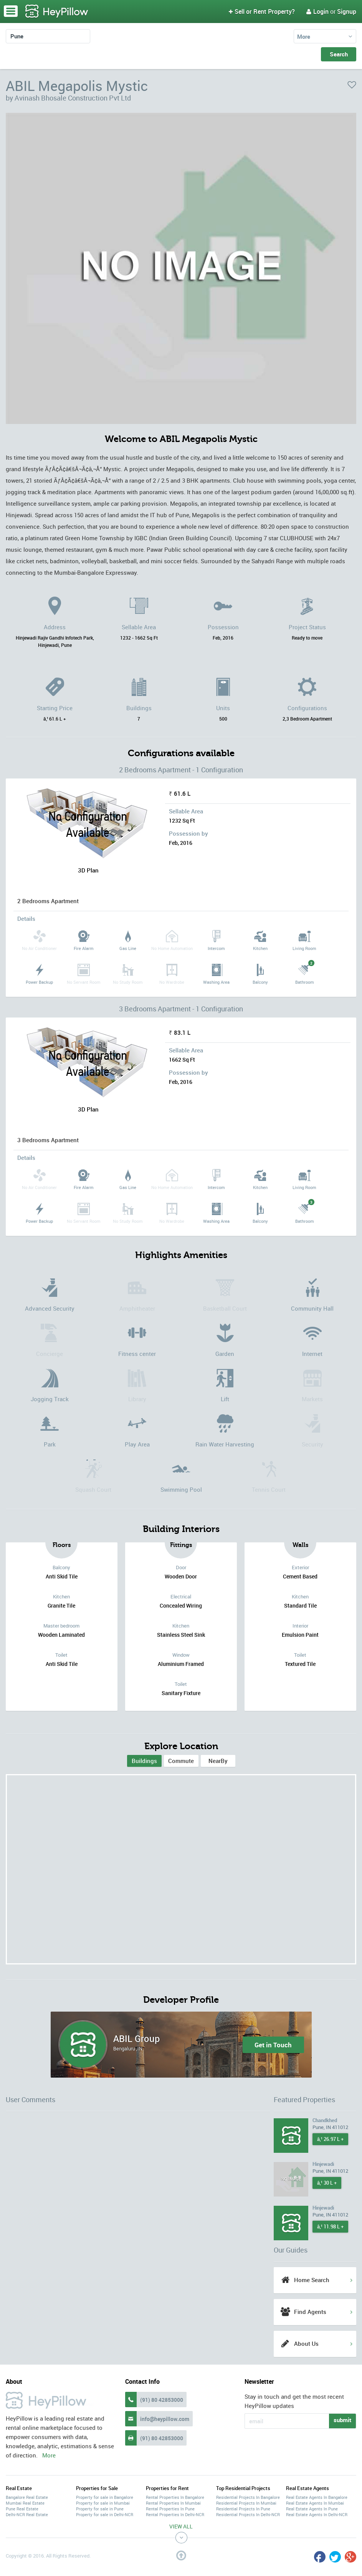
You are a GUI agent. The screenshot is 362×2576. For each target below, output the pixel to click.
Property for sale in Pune (100, 2509)
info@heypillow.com (164, 2419)
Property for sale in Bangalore (104, 2497)
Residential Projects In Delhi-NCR (248, 2514)
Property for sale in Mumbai (103, 2503)
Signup (346, 11)
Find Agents (310, 2311)
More (303, 36)
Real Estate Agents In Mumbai (315, 2503)
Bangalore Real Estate (27, 2497)
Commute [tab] (181, 1761)
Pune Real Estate (22, 2509)
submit (342, 2420)
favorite (351, 85)
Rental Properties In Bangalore (175, 2497)
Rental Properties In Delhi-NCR (175, 2514)
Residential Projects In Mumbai (246, 2503)
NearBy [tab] (218, 1761)
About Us (306, 2343)
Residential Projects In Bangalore (248, 2497)
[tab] (144, 1761)
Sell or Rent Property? (262, 11)
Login (317, 11)
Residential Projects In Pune (243, 2509)
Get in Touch (273, 2044)
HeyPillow (57, 11)
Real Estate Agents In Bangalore (316, 2497)
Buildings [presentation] (144, 1761)
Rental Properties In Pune (170, 2509)
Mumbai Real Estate (25, 2503)
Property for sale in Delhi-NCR (104, 2514)
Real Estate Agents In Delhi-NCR (316, 2514)
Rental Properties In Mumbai (173, 2503)
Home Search (311, 2280)
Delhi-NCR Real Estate (27, 2514)
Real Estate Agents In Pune (312, 2509)
